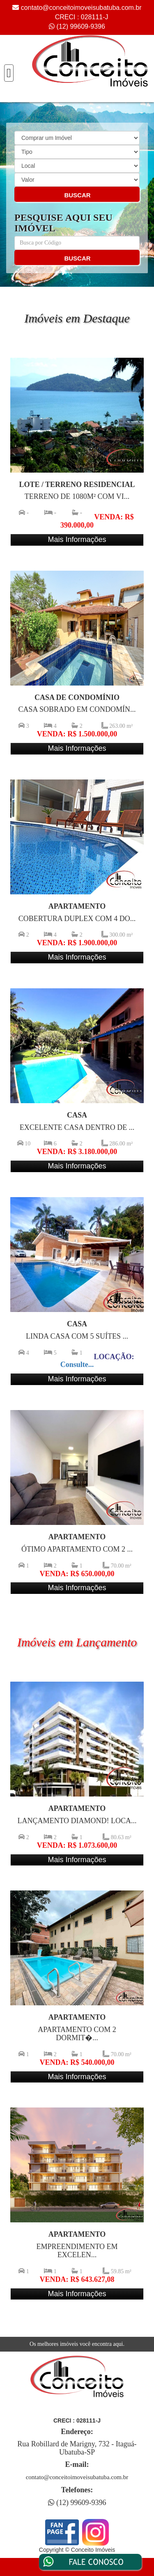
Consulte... (77, 1364)
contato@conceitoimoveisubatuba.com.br (81, 7)
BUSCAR (77, 195)
